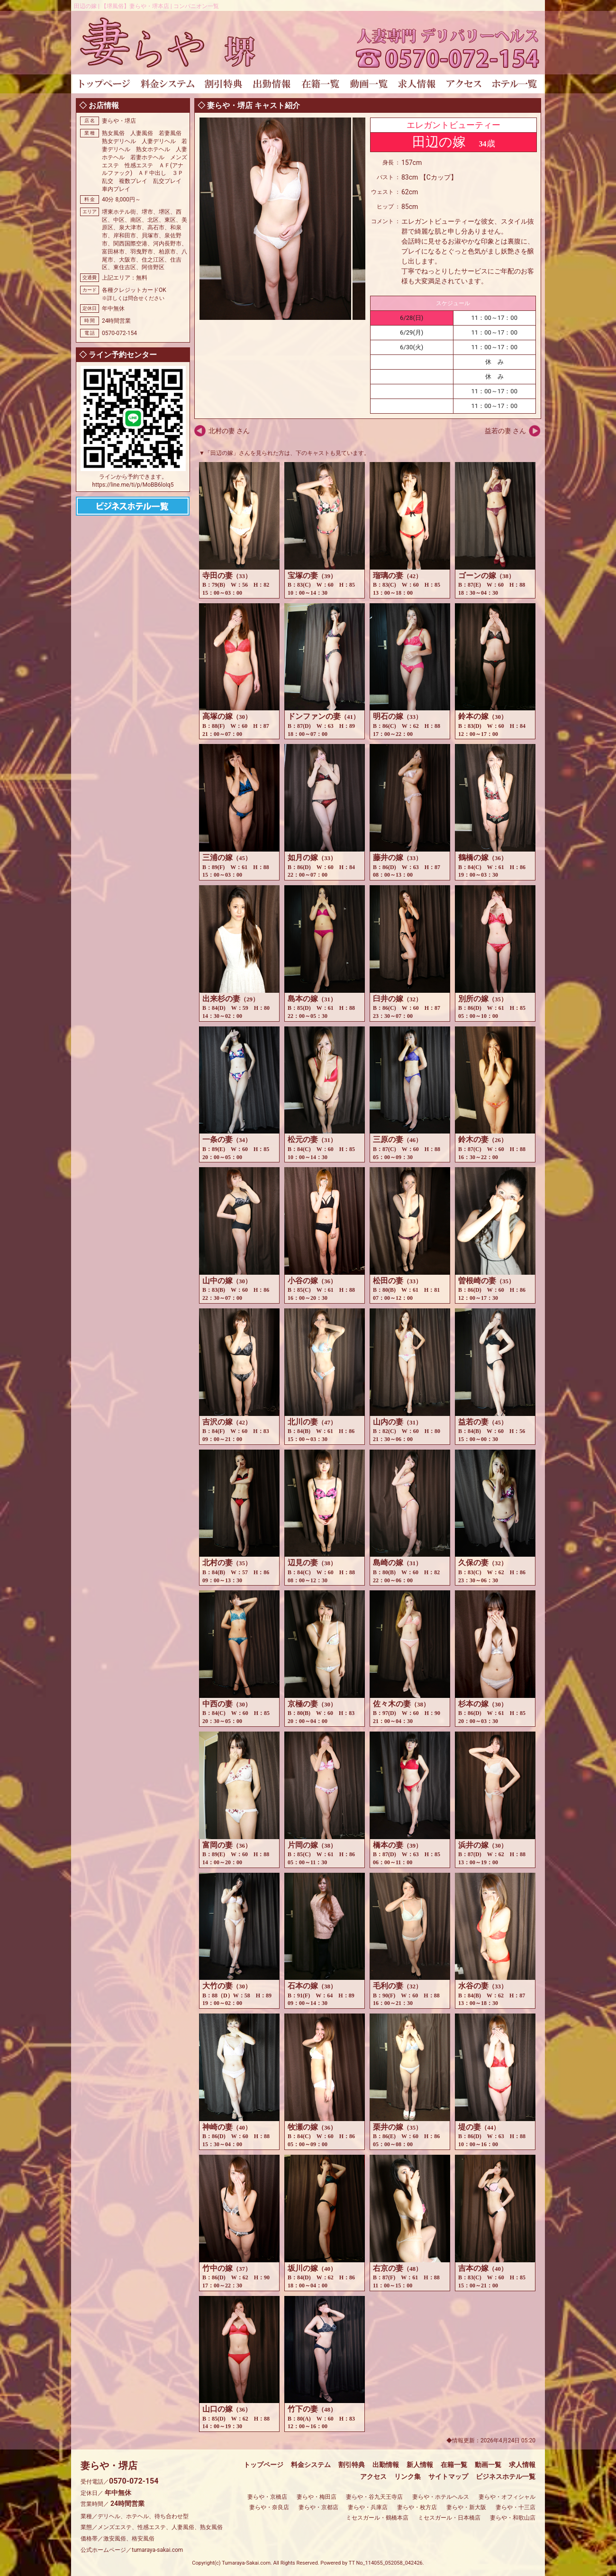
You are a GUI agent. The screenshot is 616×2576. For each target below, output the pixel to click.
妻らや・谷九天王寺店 (374, 2497)
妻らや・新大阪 (466, 2507)
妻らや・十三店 (515, 2507)
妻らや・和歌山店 (512, 2517)
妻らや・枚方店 (417, 2507)
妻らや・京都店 (318, 2507)
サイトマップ (448, 2476)
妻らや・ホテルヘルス (440, 2497)
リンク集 (407, 2476)
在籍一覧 (454, 2464)
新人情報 (420, 2464)
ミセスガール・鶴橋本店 (377, 2517)
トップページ (263, 2464)
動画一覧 (488, 2464)
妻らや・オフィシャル (507, 2497)
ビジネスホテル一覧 (505, 2476)
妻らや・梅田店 (316, 2497)
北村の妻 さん (229, 431)
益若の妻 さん (505, 431)
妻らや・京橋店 (267, 2497)
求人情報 (522, 2464)
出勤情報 (385, 2464)
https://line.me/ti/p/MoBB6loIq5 (133, 484)
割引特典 (351, 2464)
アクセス (373, 2476)
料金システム (311, 2464)
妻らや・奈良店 (269, 2507)
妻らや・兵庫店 (368, 2507)
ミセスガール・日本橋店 (449, 2517)
